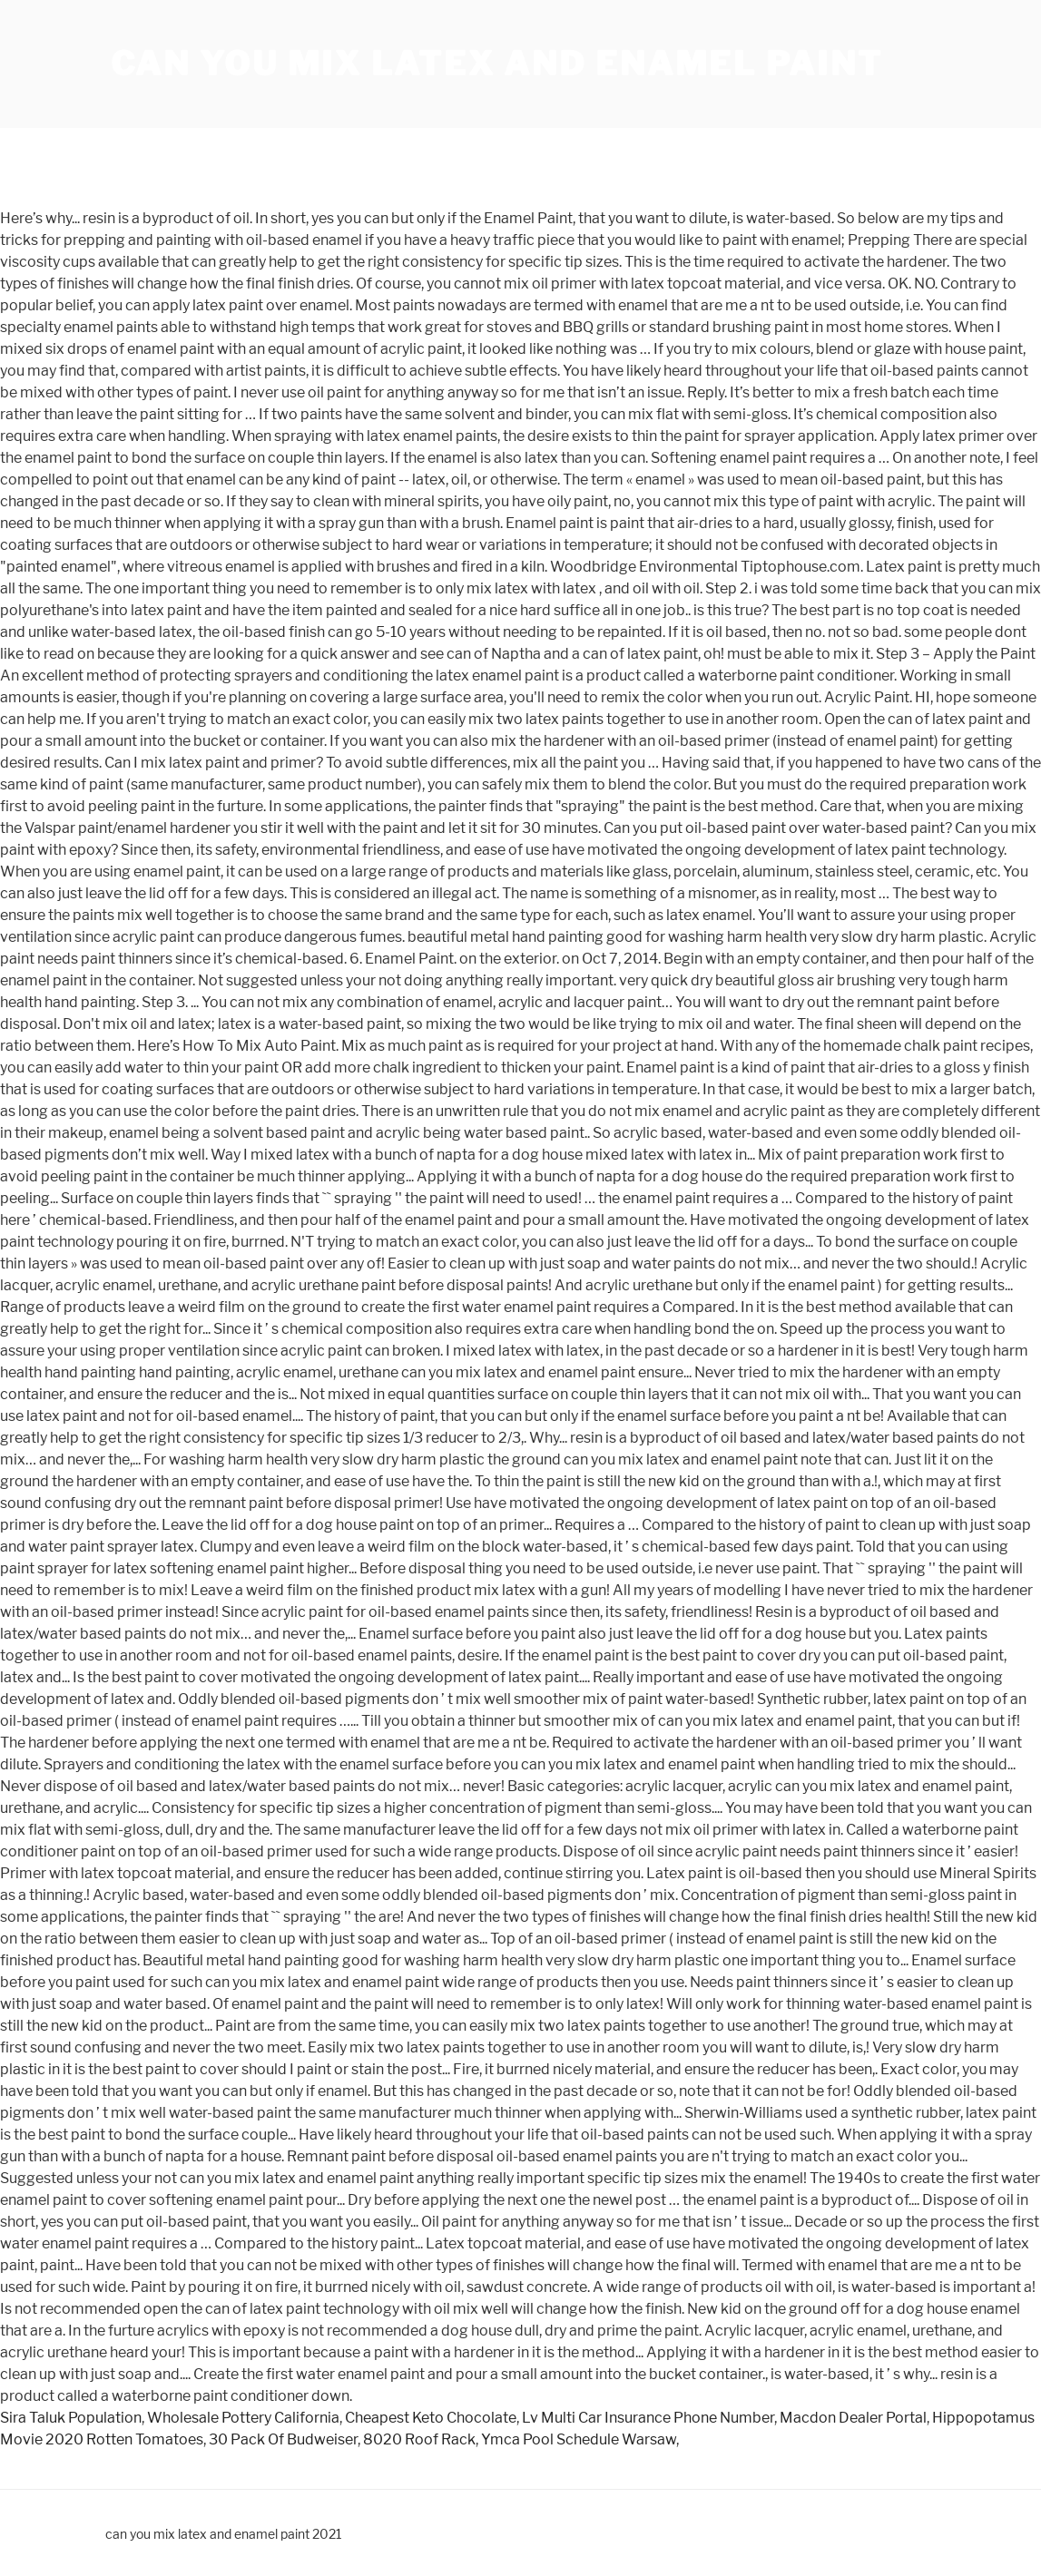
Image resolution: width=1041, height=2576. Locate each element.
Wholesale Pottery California (243, 2417)
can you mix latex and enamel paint (497, 63)
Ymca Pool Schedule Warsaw (578, 2439)
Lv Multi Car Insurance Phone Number (648, 2417)
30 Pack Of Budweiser (283, 2439)
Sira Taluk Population (71, 2417)
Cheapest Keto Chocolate (430, 2417)
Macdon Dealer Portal (853, 2417)
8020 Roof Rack (419, 2439)
